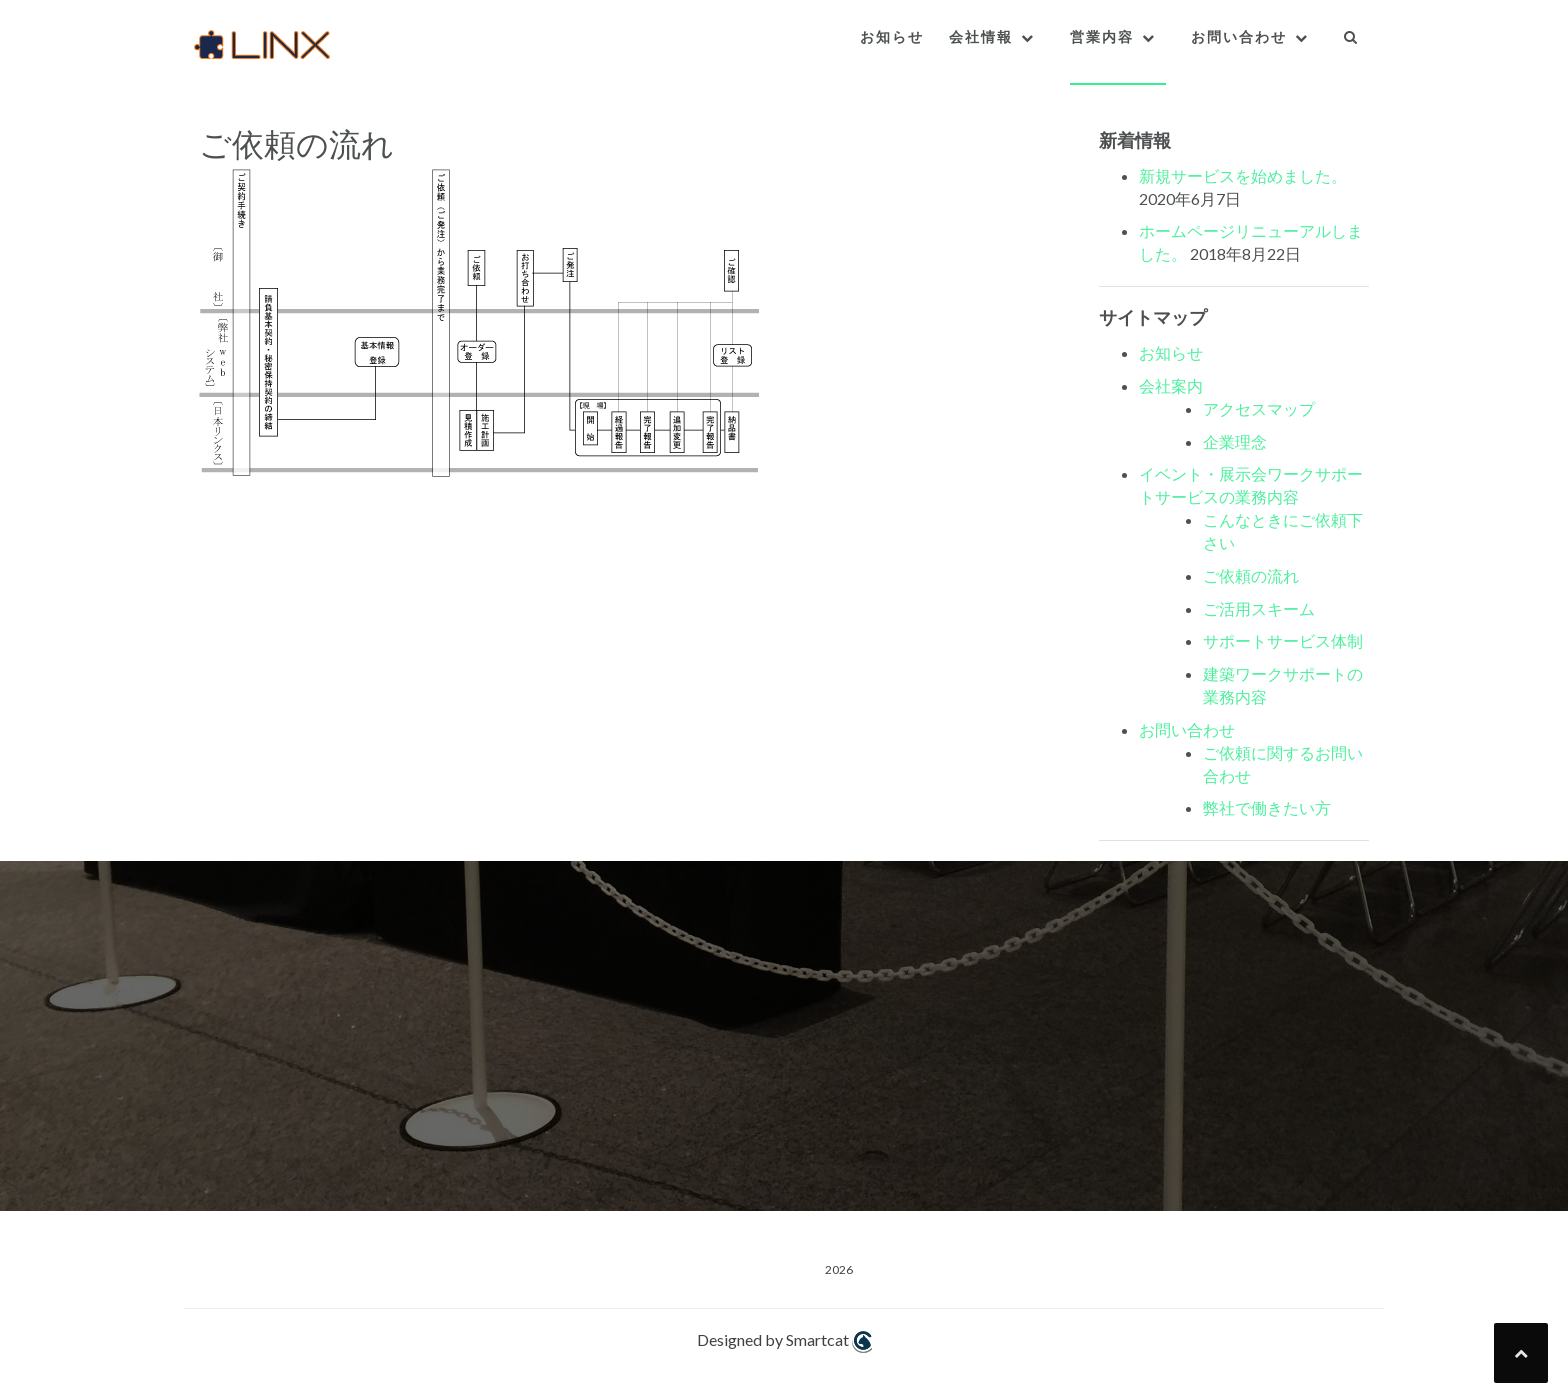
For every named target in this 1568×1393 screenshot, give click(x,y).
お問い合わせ (1239, 37)
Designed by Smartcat (784, 1341)
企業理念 (1235, 441)
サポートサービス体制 (1283, 640)
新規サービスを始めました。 (1243, 175)
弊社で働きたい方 (1267, 807)
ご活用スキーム (1259, 608)
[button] (1351, 42)
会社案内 (1171, 385)
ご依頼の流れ (1251, 575)
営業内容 (1102, 37)
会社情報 (981, 37)
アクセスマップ (1259, 408)
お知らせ (892, 37)
